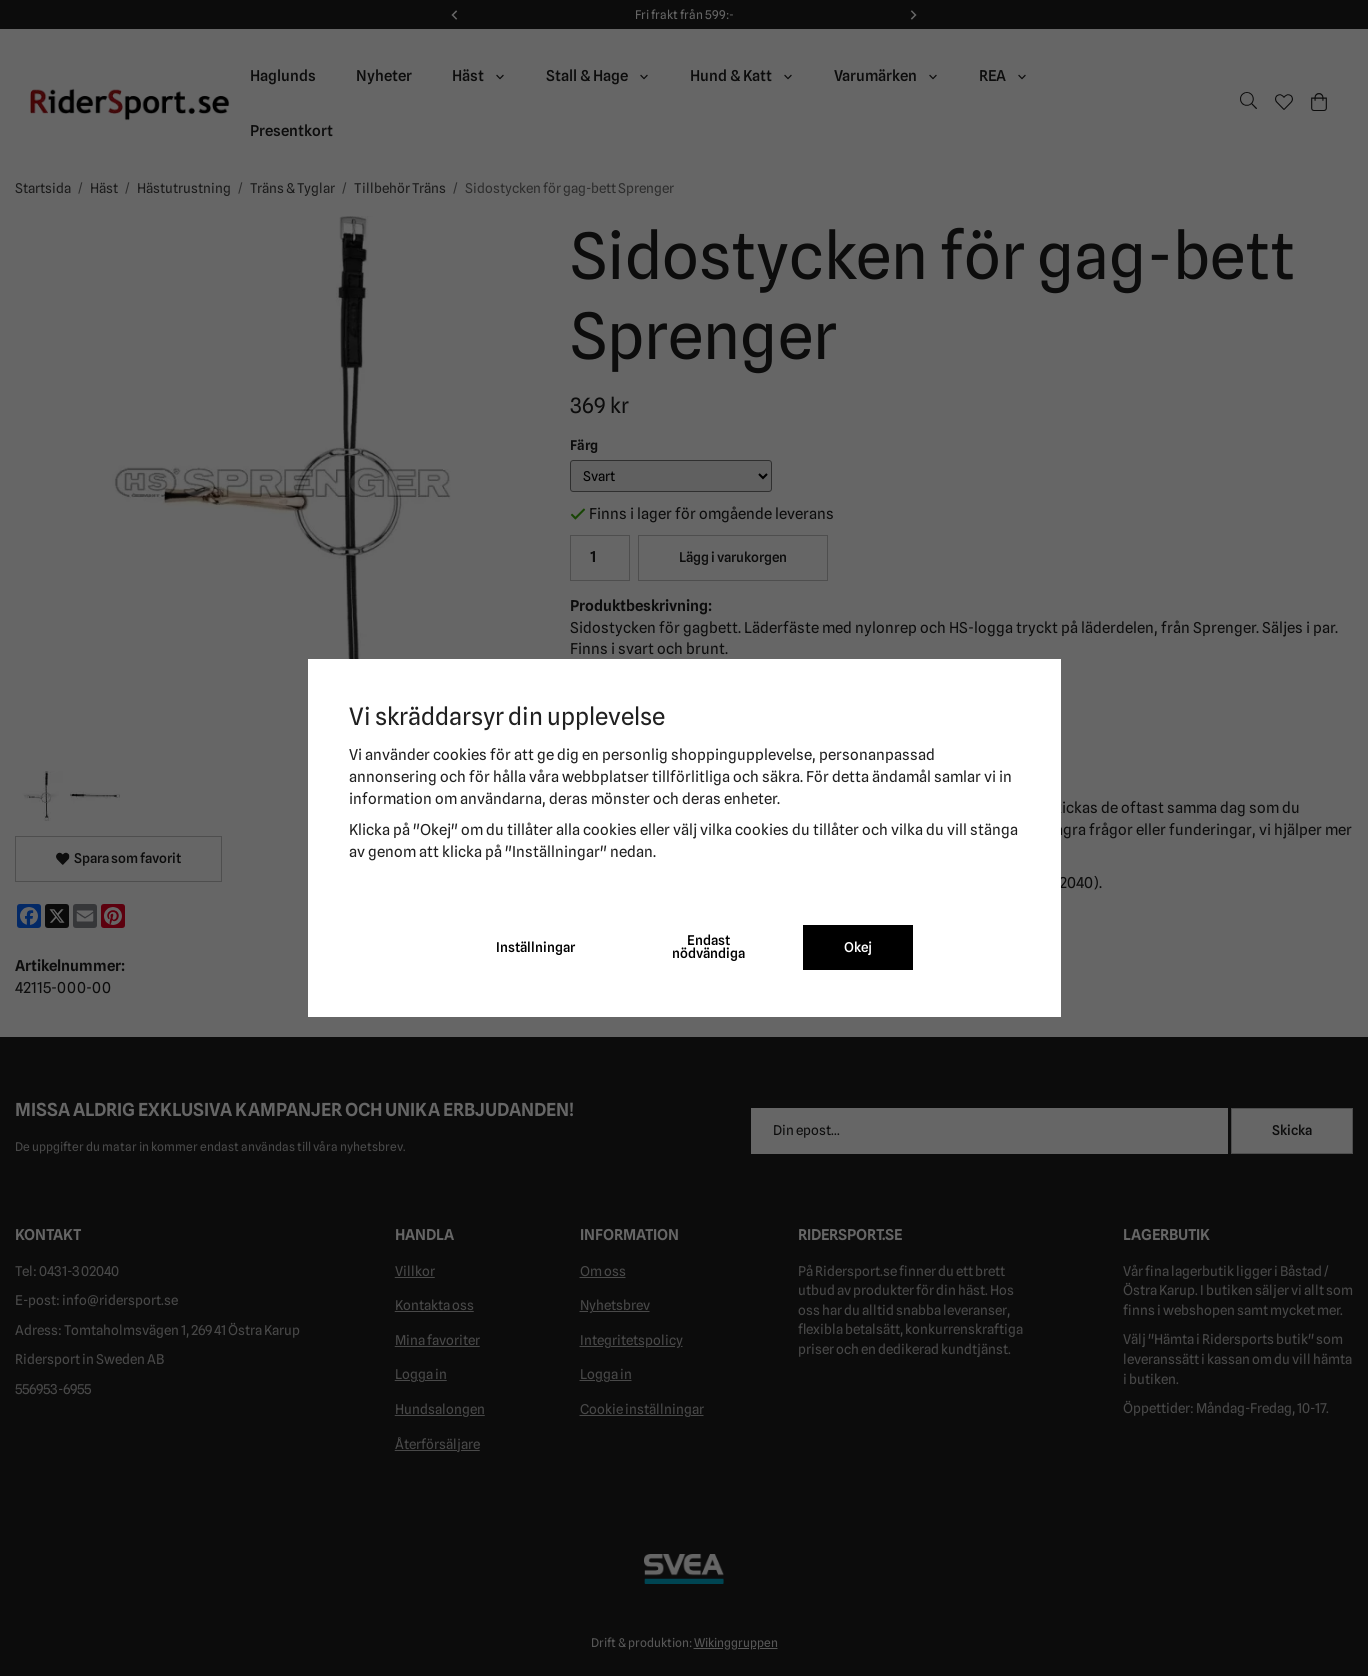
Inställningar (535, 947)
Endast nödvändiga (708, 947)
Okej (858, 947)
